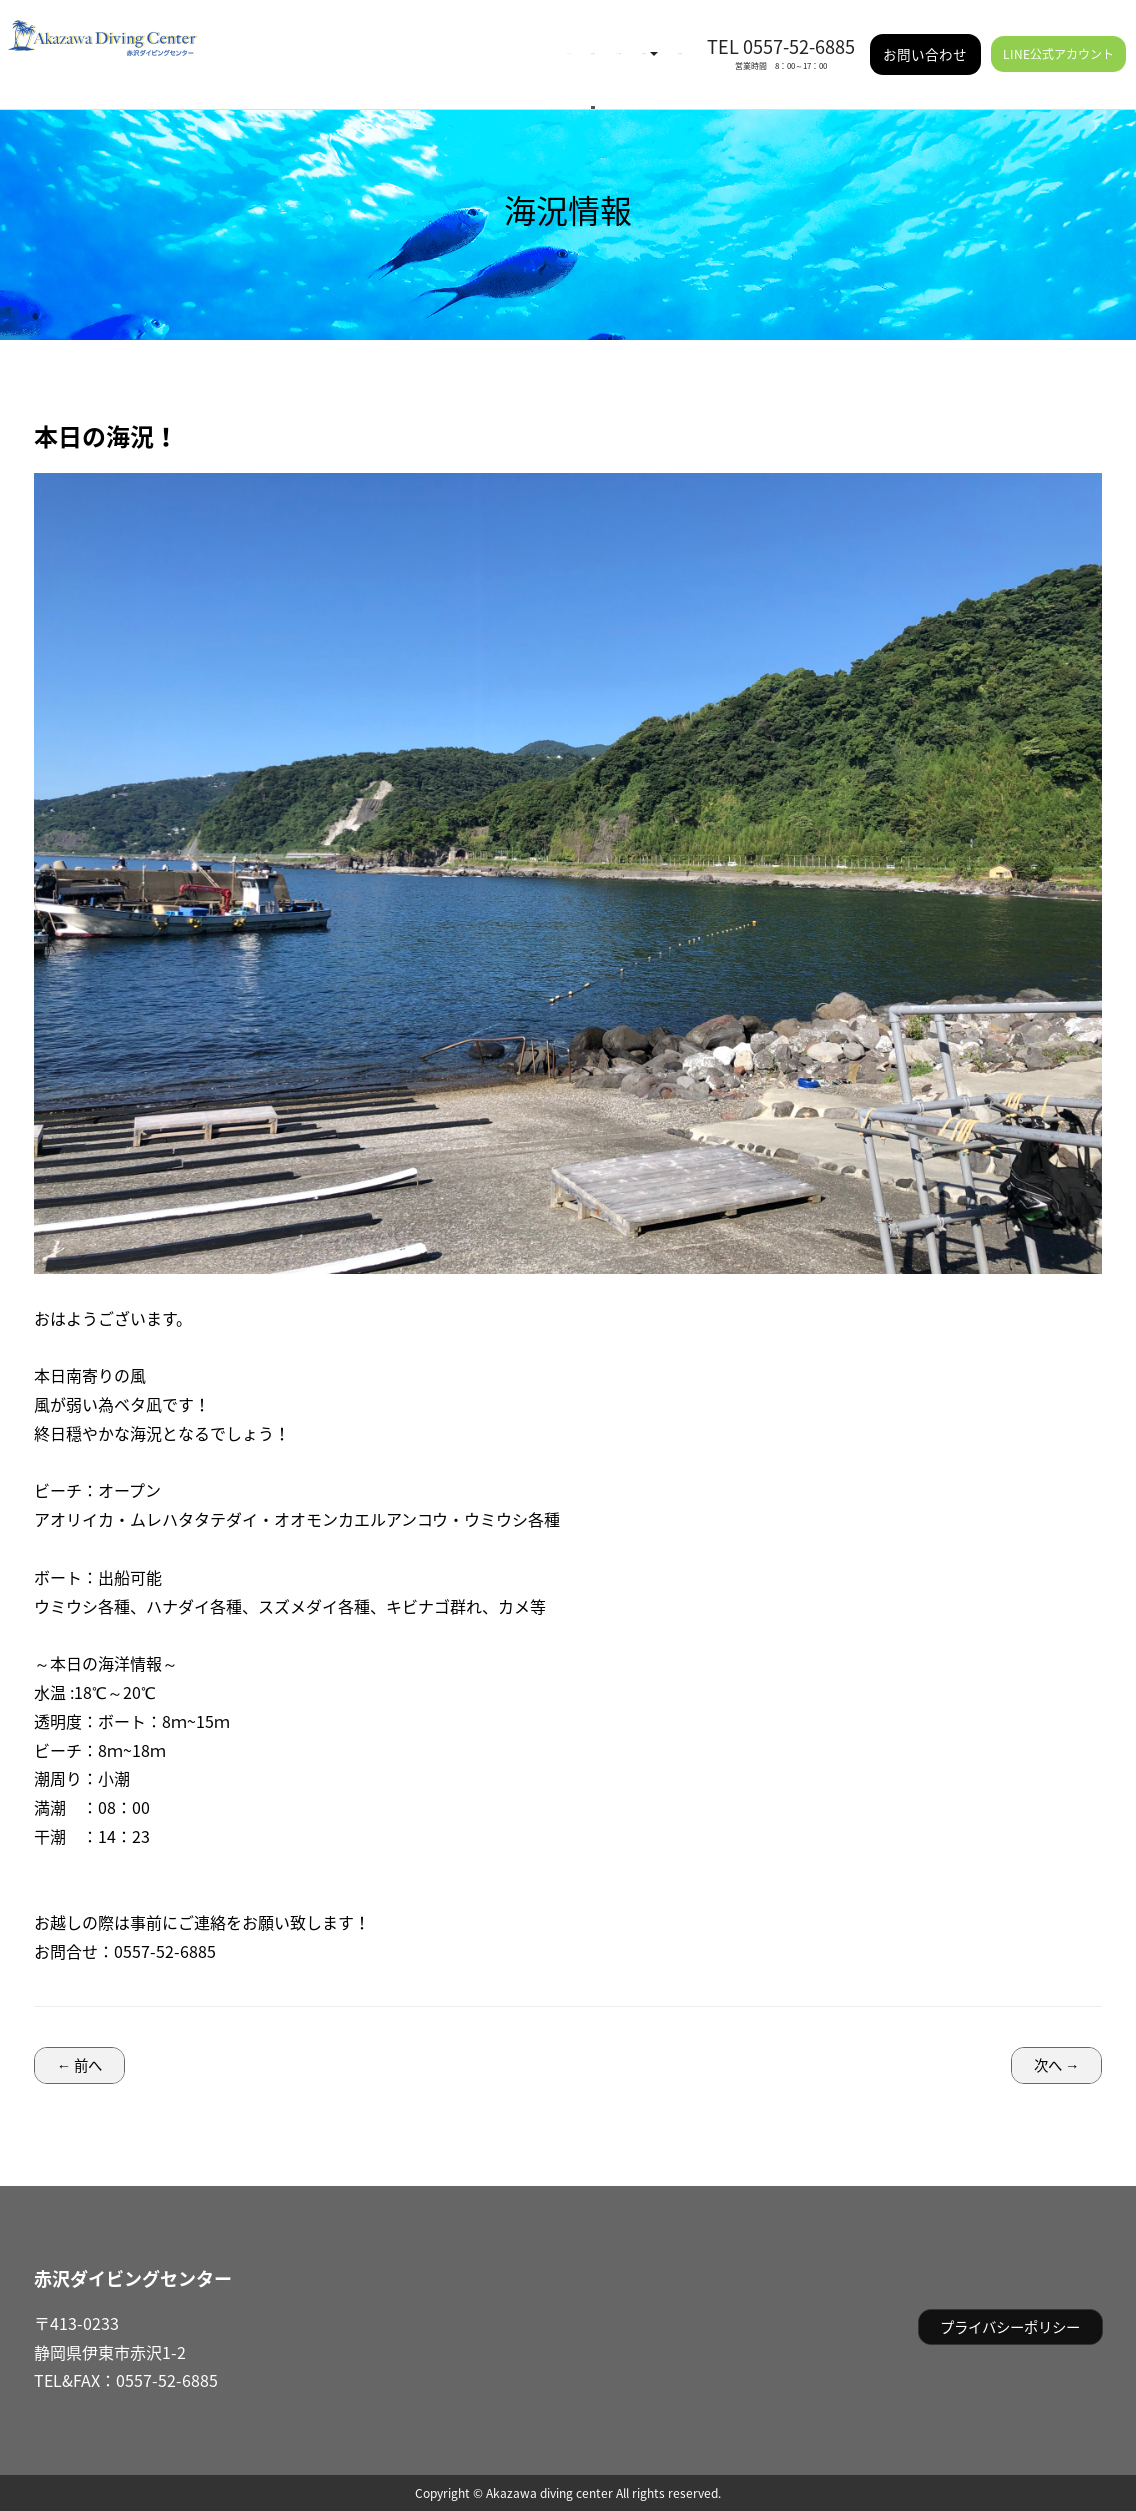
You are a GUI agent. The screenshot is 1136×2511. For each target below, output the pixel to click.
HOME (304, 40)
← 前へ (79, 2065)
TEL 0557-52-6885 (781, 32)
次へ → (1056, 2065)
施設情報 (654, 40)
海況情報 (372, 40)
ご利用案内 (565, 40)
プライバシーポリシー (1010, 2327)
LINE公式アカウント (1058, 40)
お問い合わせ (925, 40)
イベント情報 (462, 40)
